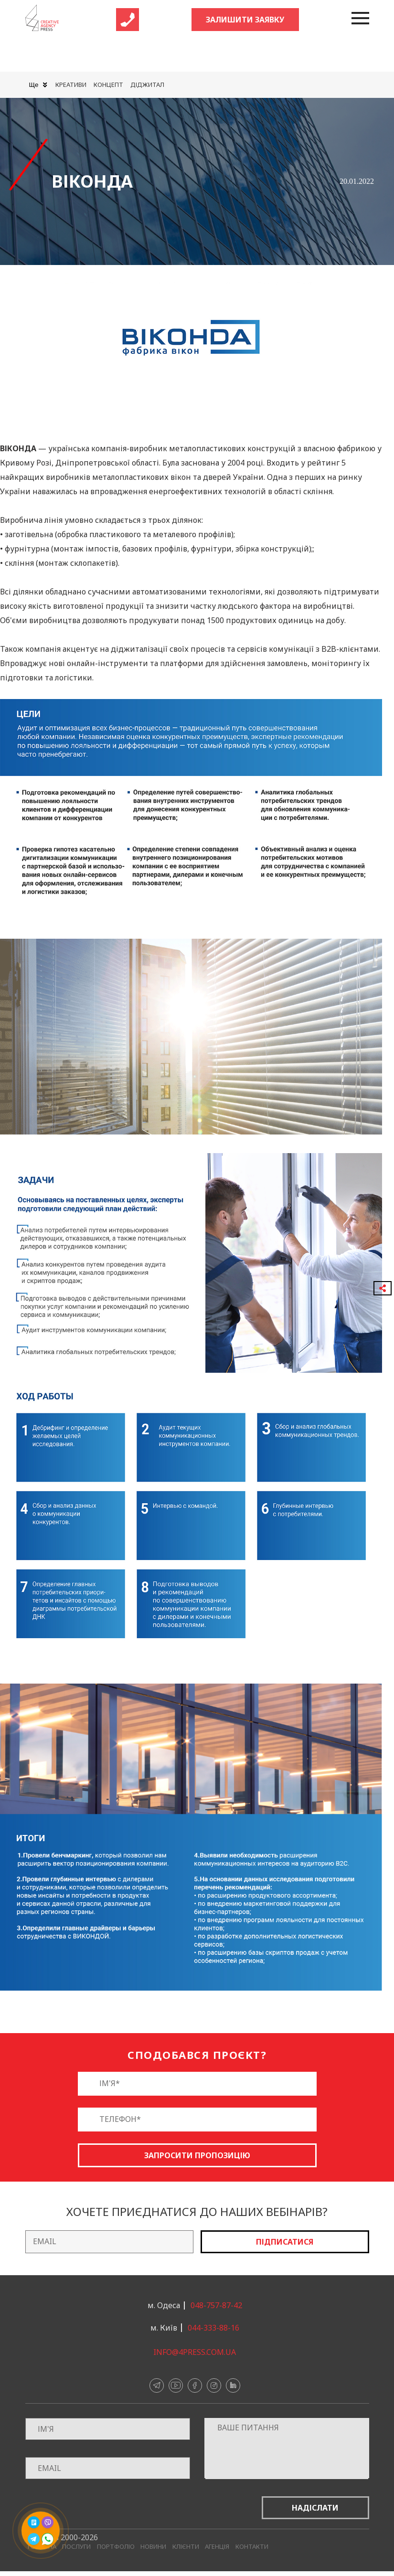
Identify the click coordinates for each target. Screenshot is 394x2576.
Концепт (108, 85)
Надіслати (315, 2507)
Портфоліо (116, 2547)
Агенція (217, 2547)
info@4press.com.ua (194, 2352)
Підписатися (284, 2242)
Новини (153, 2547)
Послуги (76, 2547)
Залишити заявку (245, 19)
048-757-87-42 (216, 2305)
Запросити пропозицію (197, 2155)
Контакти (251, 2547)
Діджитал (147, 85)
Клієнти (185, 2547)
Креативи (70, 85)
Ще (38, 85)
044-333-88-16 (213, 2328)
